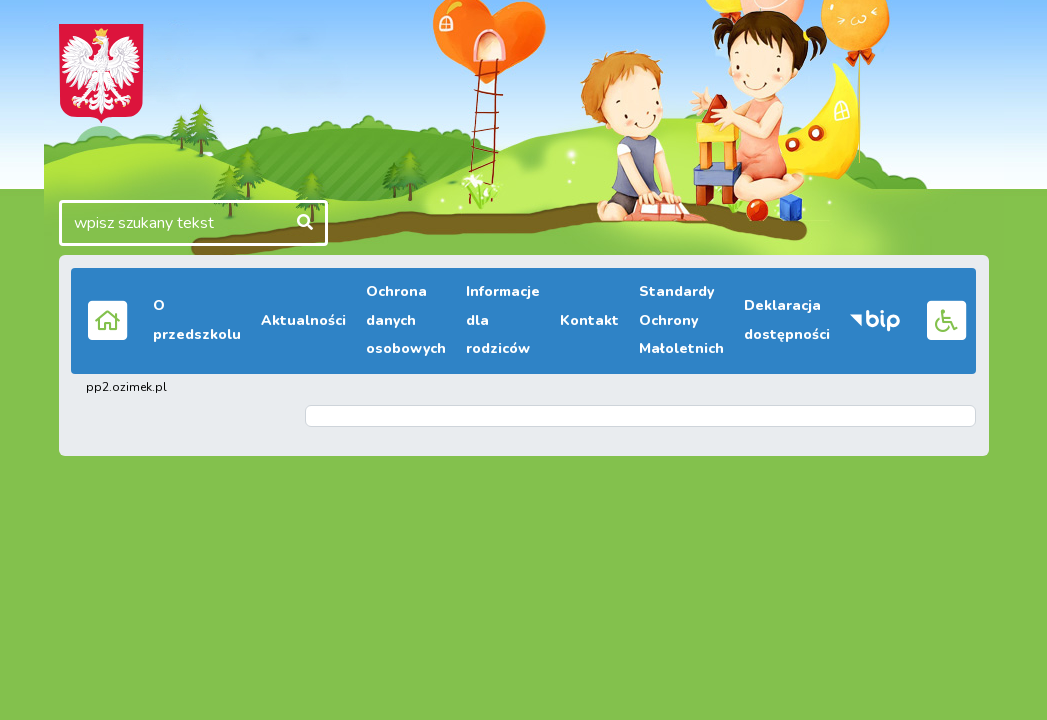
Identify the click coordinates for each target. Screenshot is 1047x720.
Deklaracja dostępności (787, 320)
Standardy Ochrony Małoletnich (681, 320)
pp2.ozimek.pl (126, 387)
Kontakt (589, 320)
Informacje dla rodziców (503, 320)
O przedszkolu (197, 320)
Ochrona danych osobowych (406, 320)
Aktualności (303, 320)
